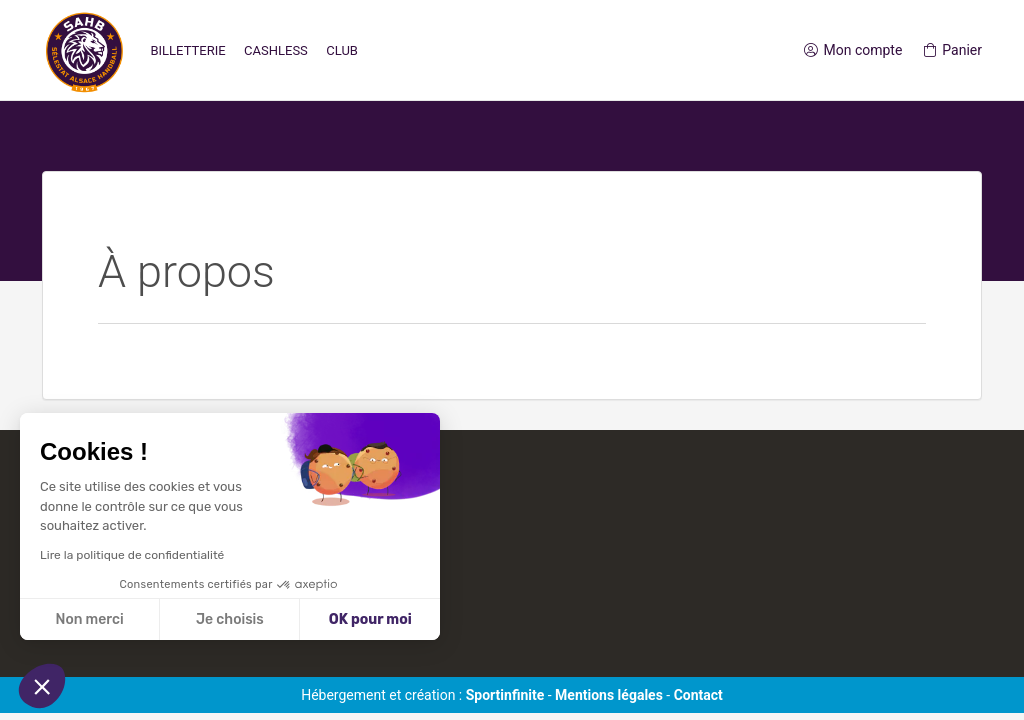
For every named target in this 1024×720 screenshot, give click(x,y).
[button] (42, 686)
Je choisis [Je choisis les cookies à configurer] (230, 619)
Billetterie (187, 50)
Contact (698, 695)
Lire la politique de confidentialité (132, 555)
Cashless (276, 50)
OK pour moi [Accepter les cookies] (370, 619)
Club (342, 50)
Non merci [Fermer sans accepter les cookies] (89, 619)
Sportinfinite (505, 695)
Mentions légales (609, 695)
